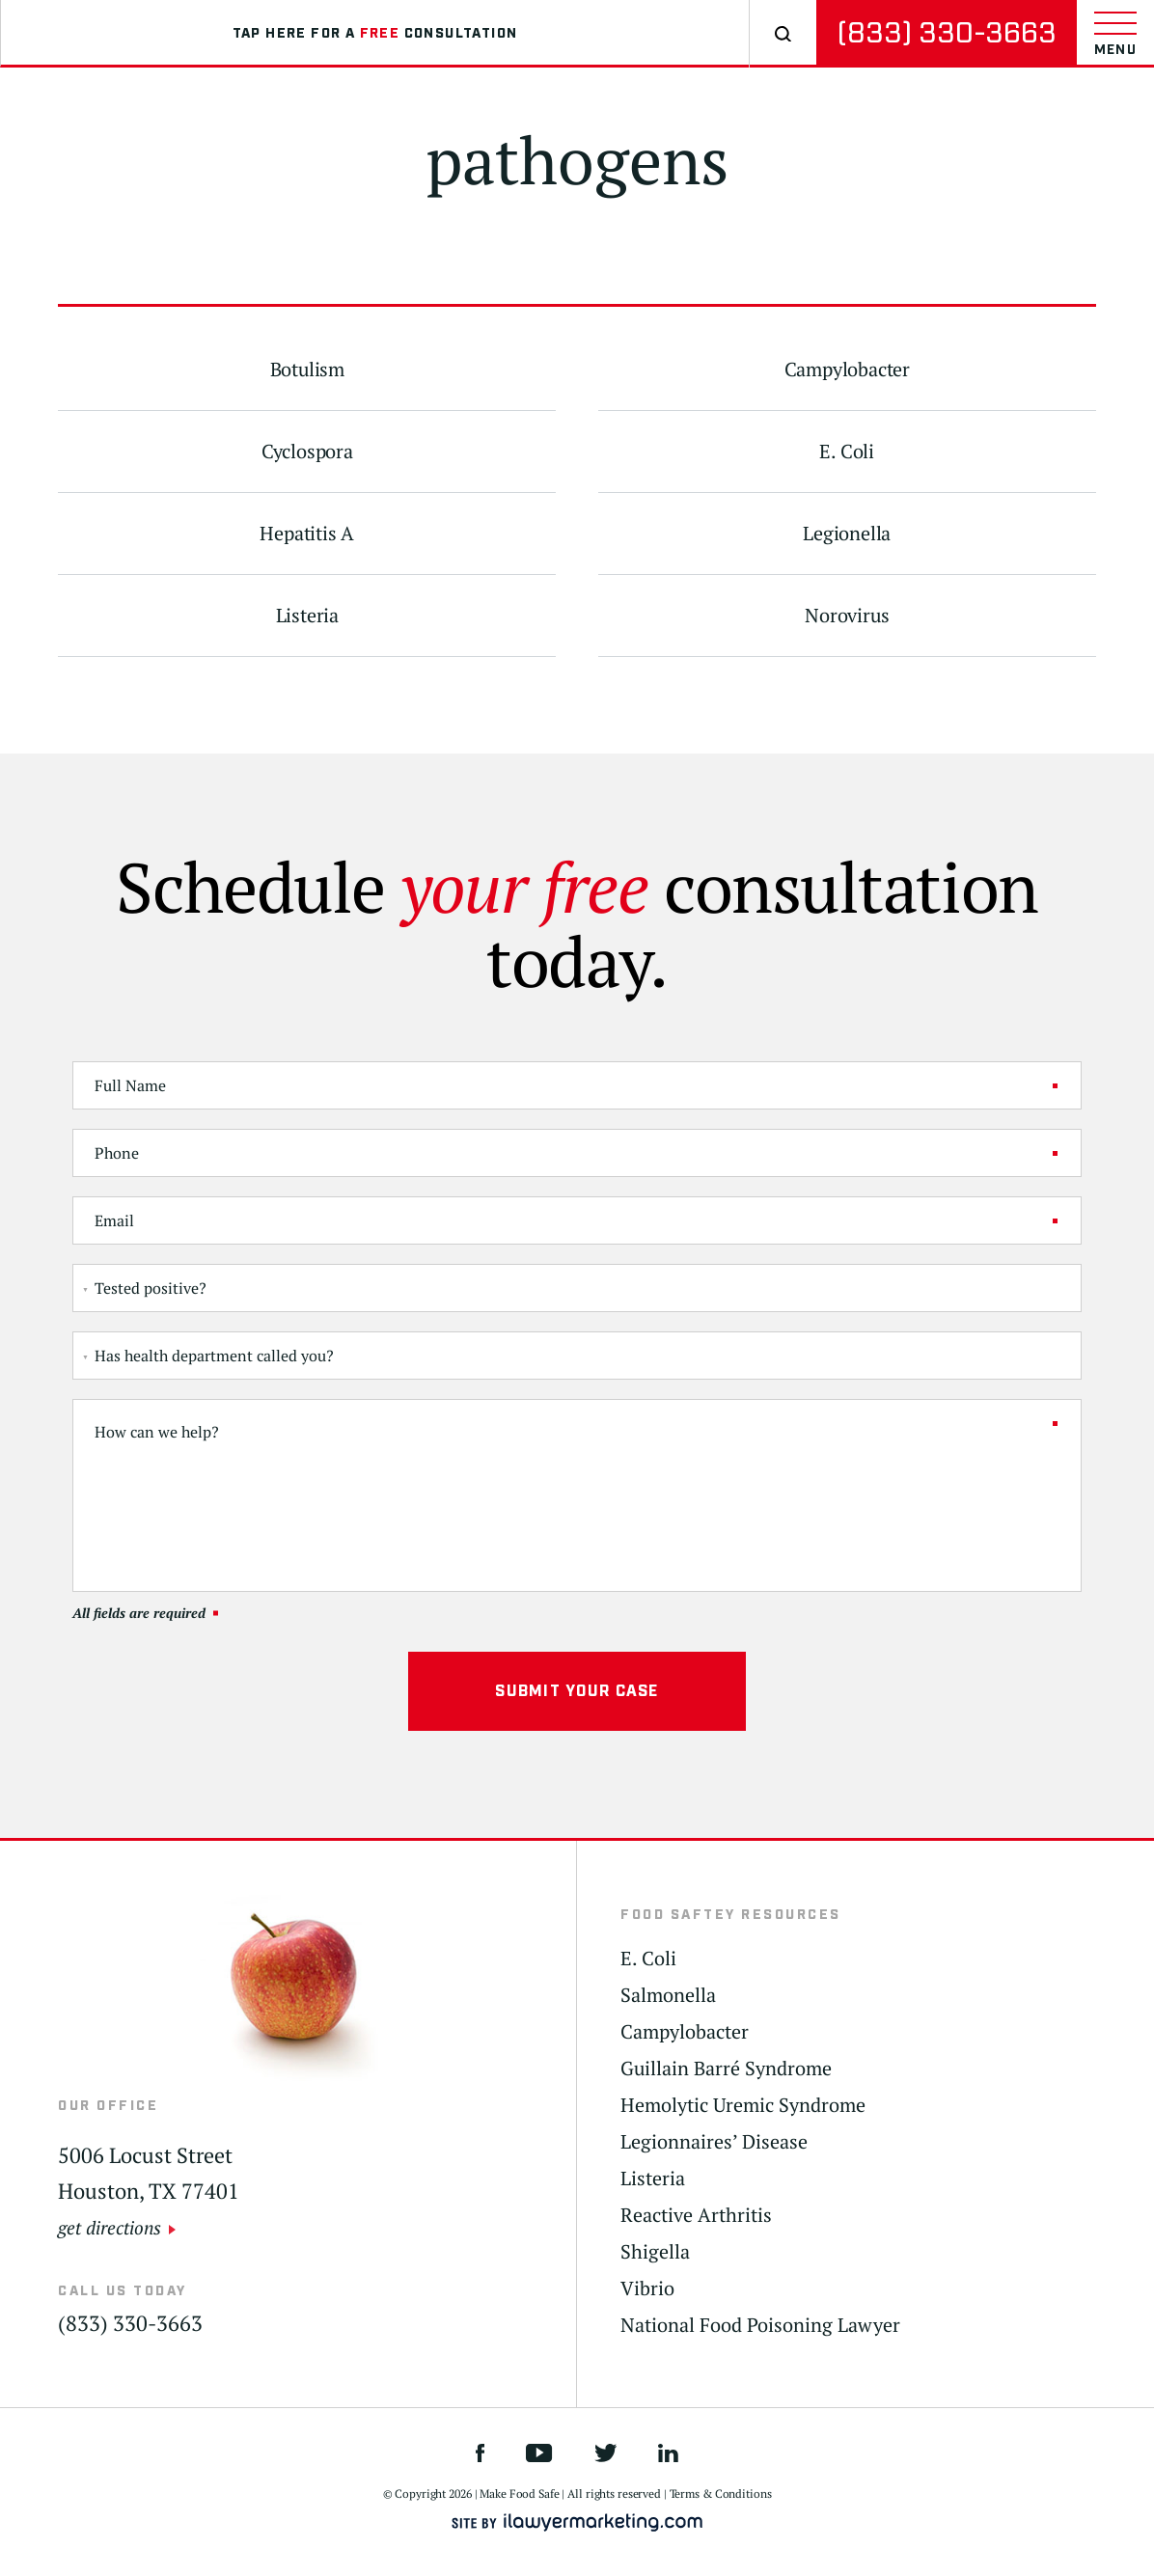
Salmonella (668, 1995)
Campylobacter (847, 369)
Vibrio (647, 2288)
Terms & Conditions (721, 2493)
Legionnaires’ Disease (714, 2141)
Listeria (307, 615)
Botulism (307, 369)
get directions (109, 2227)
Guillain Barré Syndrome (726, 2068)
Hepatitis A (307, 533)
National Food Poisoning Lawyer (760, 2325)
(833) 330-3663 (947, 33)
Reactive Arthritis (696, 2215)
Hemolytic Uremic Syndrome (743, 2105)
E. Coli (846, 451)
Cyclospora (307, 451)
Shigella (655, 2251)
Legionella (847, 533)
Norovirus (847, 615)
